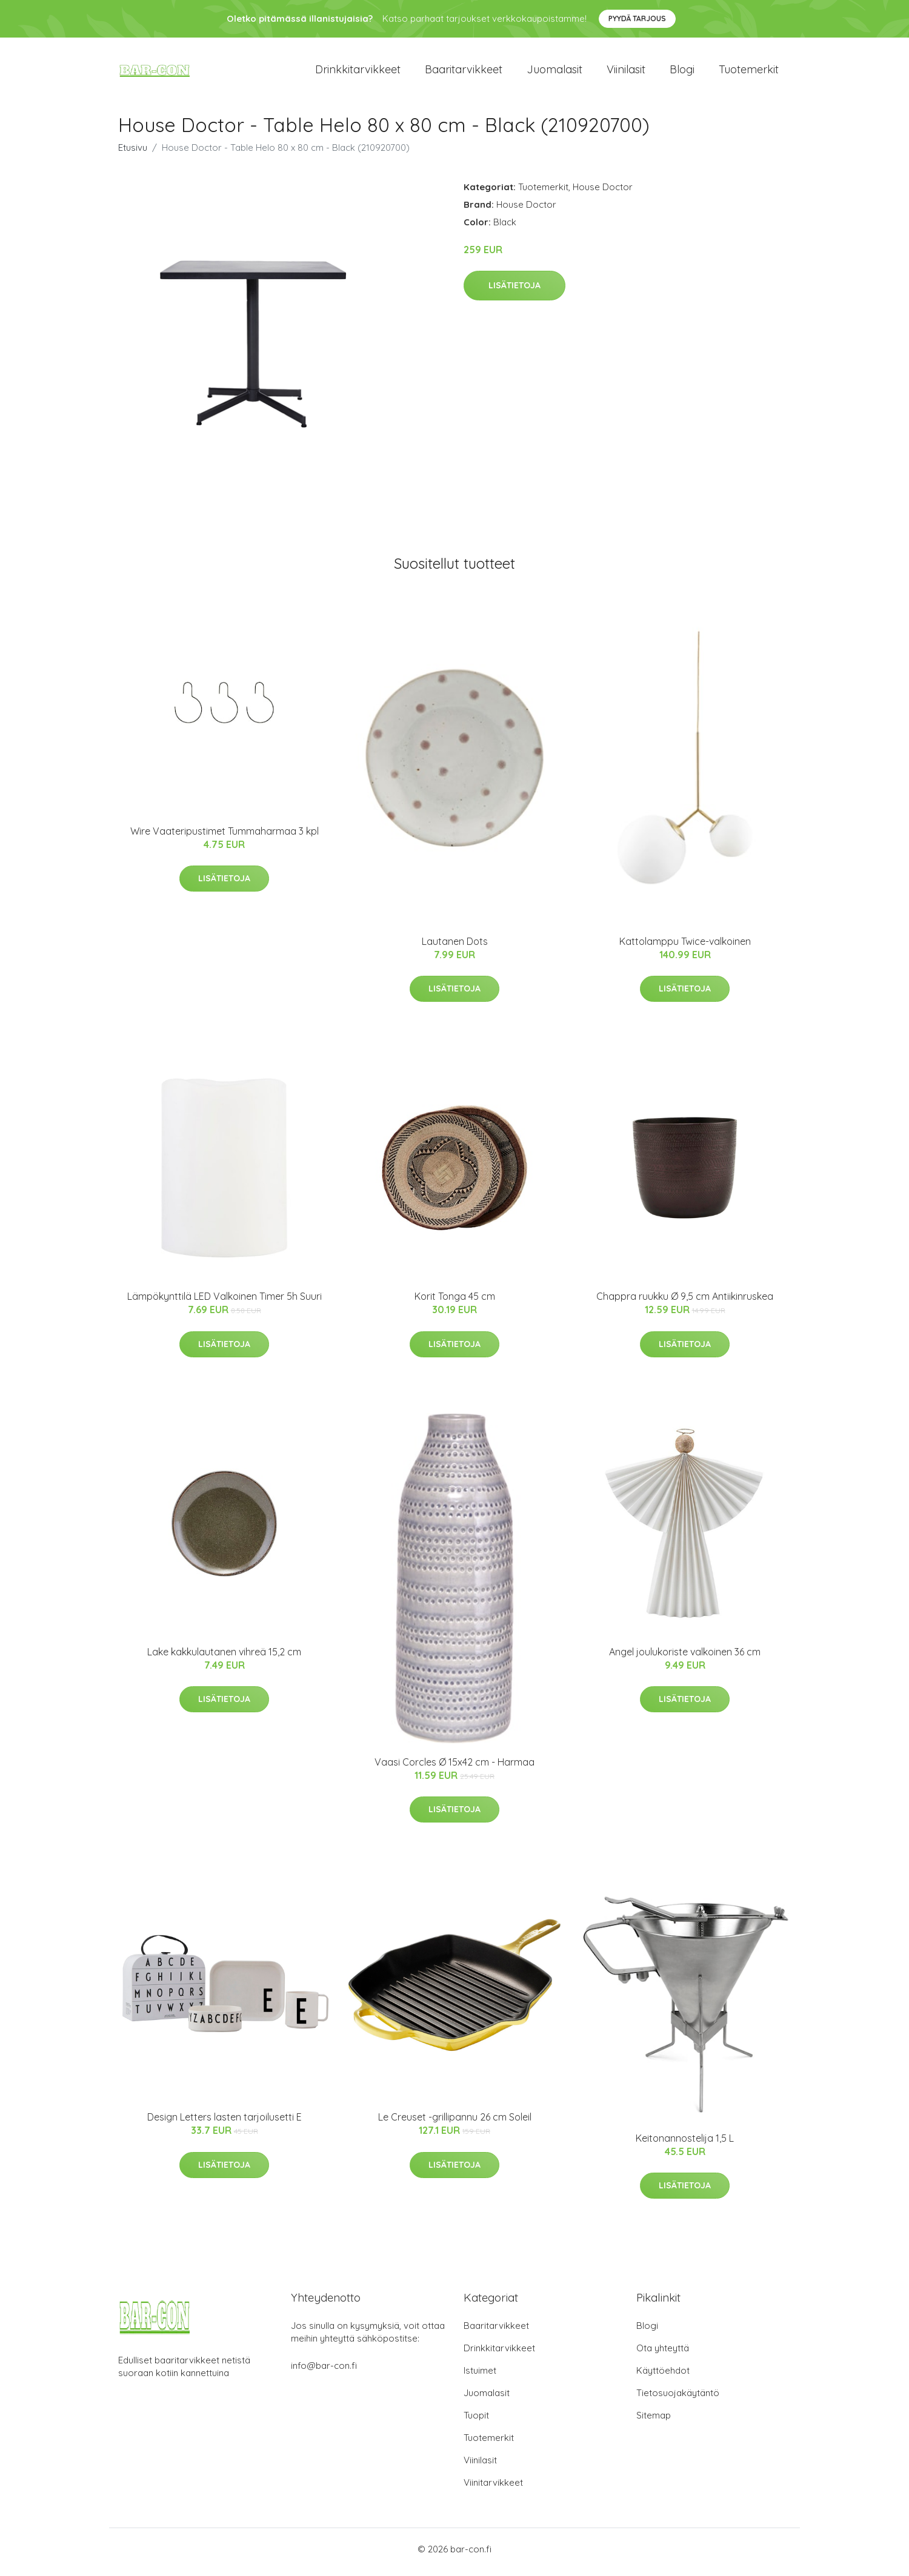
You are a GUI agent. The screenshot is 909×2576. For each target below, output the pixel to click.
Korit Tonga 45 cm (455, 1303)
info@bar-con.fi (324, 2371)
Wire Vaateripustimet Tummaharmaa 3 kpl (224, 837)
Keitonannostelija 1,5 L (685, 2144)
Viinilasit (626, 72)
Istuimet (480, 2376)
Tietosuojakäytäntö (677, 2399)
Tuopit (476, 2421)
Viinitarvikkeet (493, 2488)
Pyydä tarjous (637, 18)
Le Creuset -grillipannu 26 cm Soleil (454, 2123)
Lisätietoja (514, 291)
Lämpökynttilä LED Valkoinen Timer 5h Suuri (224, 1303)
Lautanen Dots (455, 947)
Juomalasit (554, 72)
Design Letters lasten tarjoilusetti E (224, 2123)
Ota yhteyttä (662, 2354)
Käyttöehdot (663, 2376)
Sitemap (653, 2421)
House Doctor (603, 193)
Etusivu (132, 153)
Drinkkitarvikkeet (358, 72)
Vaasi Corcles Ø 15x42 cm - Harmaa (454, 1768)
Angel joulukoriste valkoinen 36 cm (685, 1658)
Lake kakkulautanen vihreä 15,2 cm (224, 1658)
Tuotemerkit (749, 72)
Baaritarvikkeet (463, 72)
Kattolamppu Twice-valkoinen (685, 947)
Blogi (682, 72)
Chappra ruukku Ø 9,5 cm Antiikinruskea (684, 1303)
